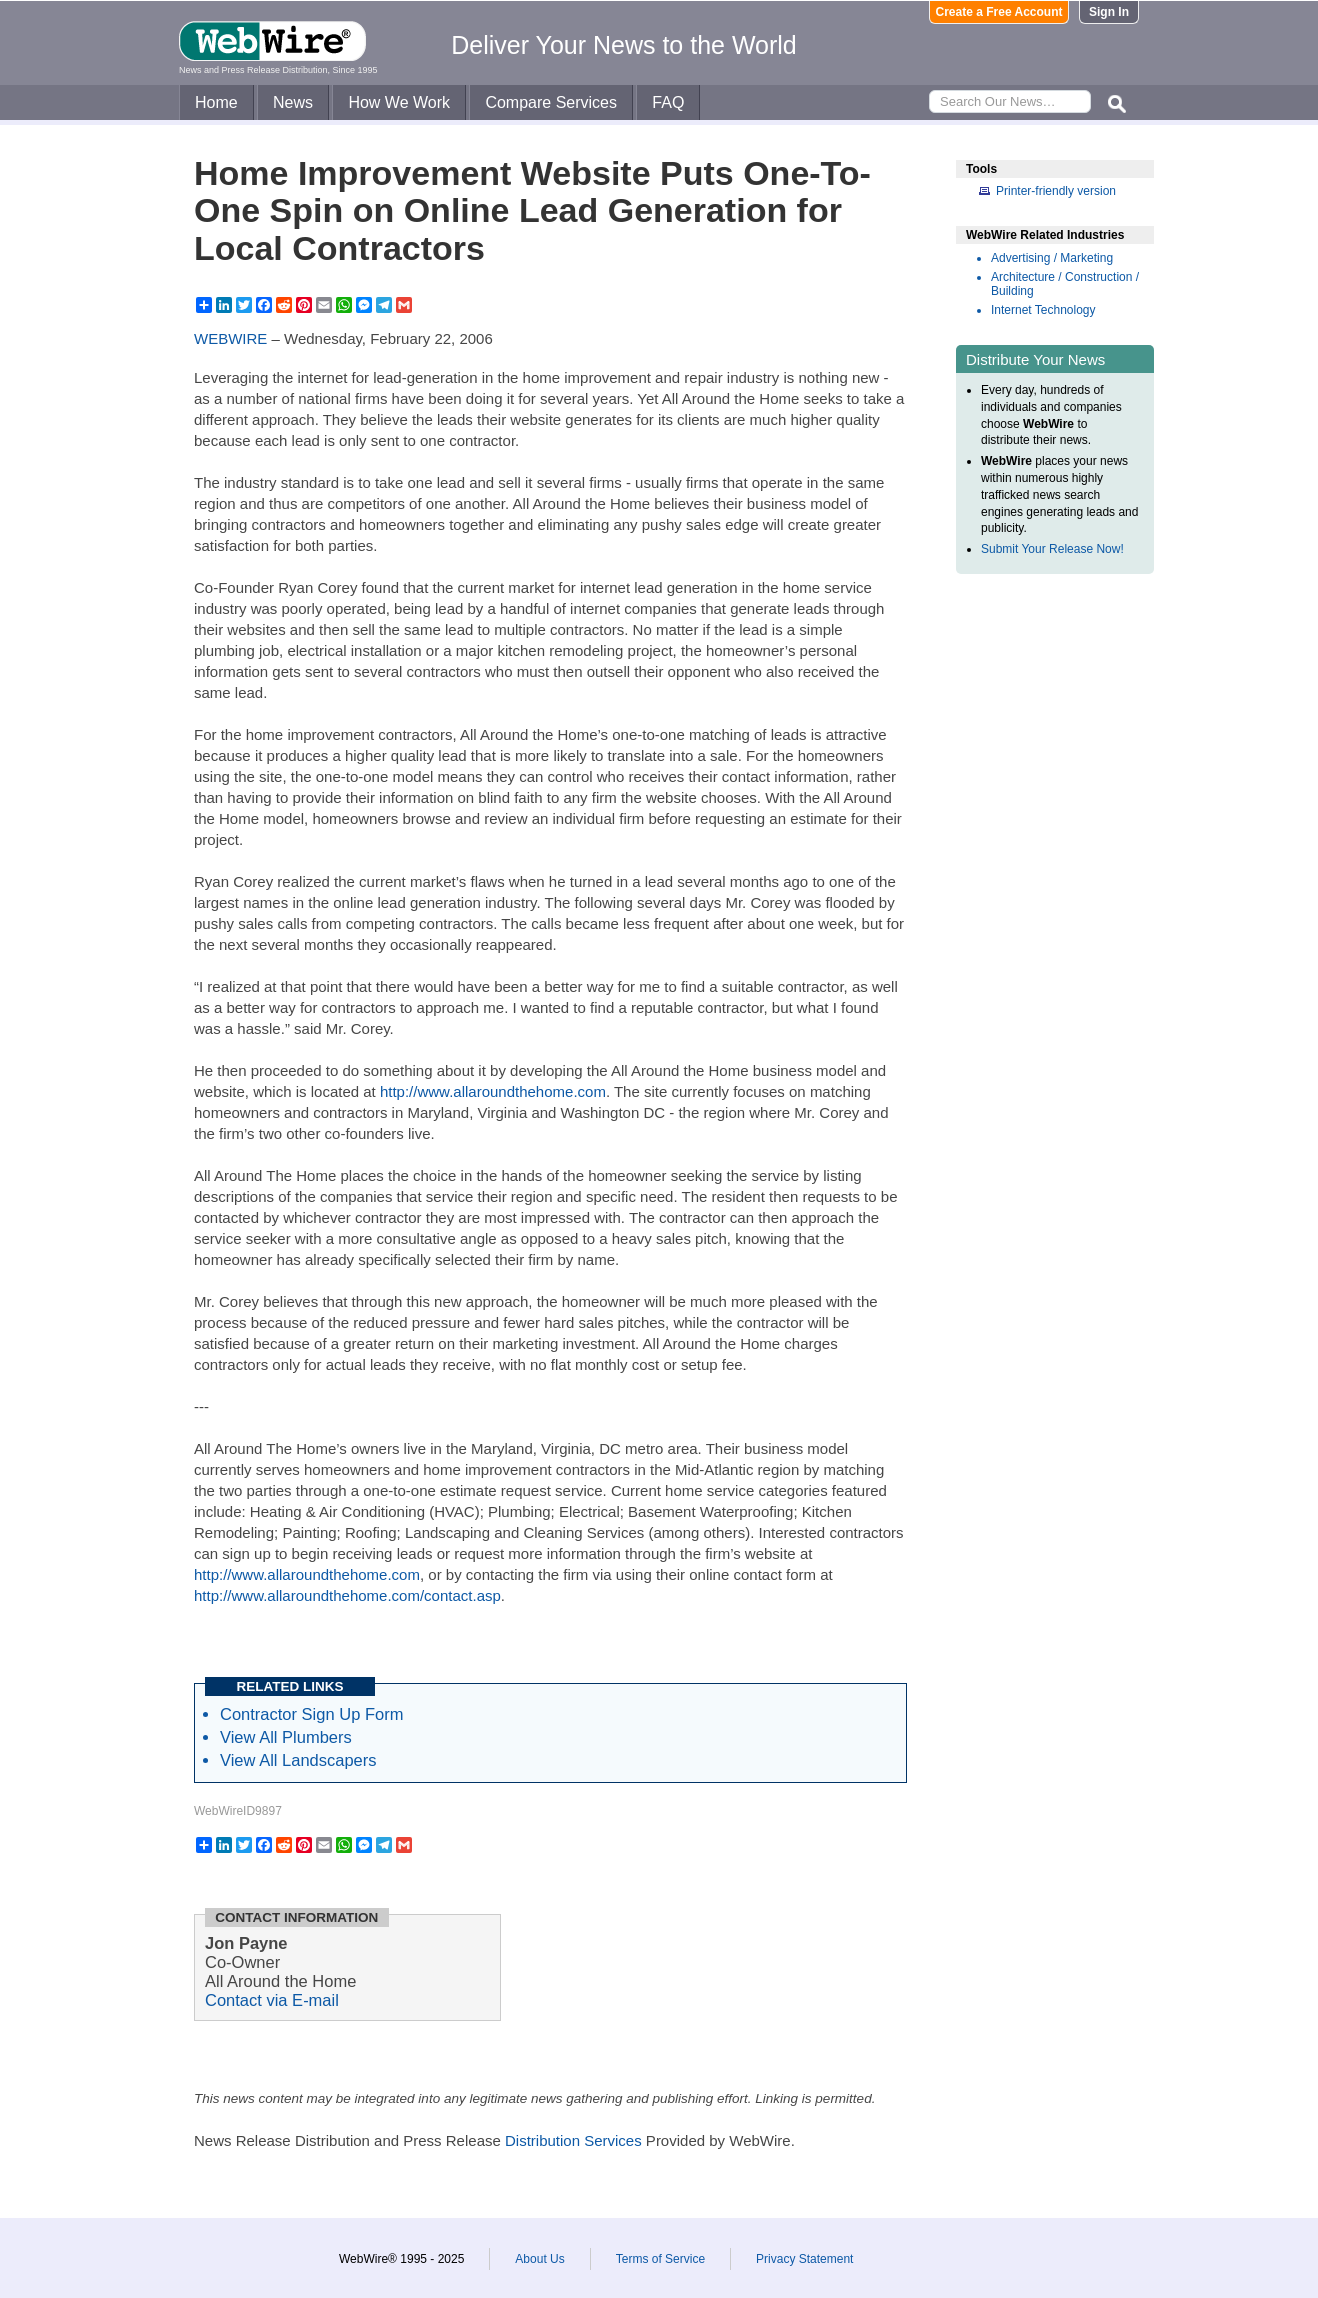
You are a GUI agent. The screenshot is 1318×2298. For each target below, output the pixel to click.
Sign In (1109, 12)
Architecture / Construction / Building (1065, 284)
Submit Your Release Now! (1052, 549)
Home (216, 102)
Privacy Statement (804, 2259)
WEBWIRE (230, 338)
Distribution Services (573, 2140)
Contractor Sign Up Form (311, 1714)
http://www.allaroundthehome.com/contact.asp (347, 1595)
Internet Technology (1043, 310)
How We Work (399, 102)
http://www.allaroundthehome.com (493, 1091)
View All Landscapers (298, 1760)
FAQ (668, 102)
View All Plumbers (286, 1737)
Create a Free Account (999, 12)
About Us (539, 2259)
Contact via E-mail (272, 2000)
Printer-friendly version (1056, 191)
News (293, 102)
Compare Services (551, 102)
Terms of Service (660, 2259)
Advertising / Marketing (1052, 258)
